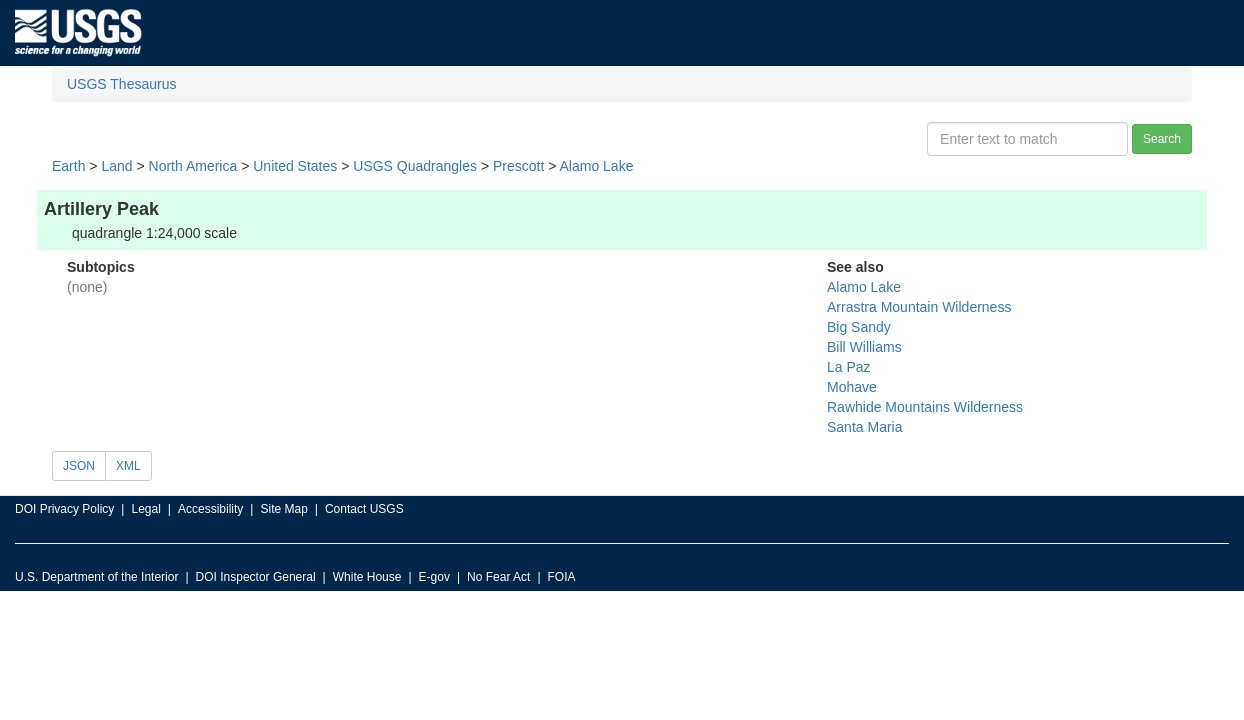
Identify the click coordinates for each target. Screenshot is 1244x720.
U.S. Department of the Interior (96, 577)
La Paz (849, 367)
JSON (79, 466)
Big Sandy (859, 327)
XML (128, 466)
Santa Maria (864, 427)
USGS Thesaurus (121, 84)
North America (193, 166)
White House (367, 577)
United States (295, 166)
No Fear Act (498, 577)
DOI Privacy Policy (64, 509)
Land (116, 166)
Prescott (518, 166)
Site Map (283, 509)
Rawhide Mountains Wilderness (925, 407)
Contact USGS (364, 509)
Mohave (852, 387)
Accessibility (210, 509)
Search (1162, 139)
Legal (145, 509)
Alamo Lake (597, 166)
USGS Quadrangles (415, 166)
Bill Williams (864, 347)
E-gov (434, 577)
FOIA (562, 577)
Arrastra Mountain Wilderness (919, 307)
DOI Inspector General (256, 577)
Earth (68, 166)
